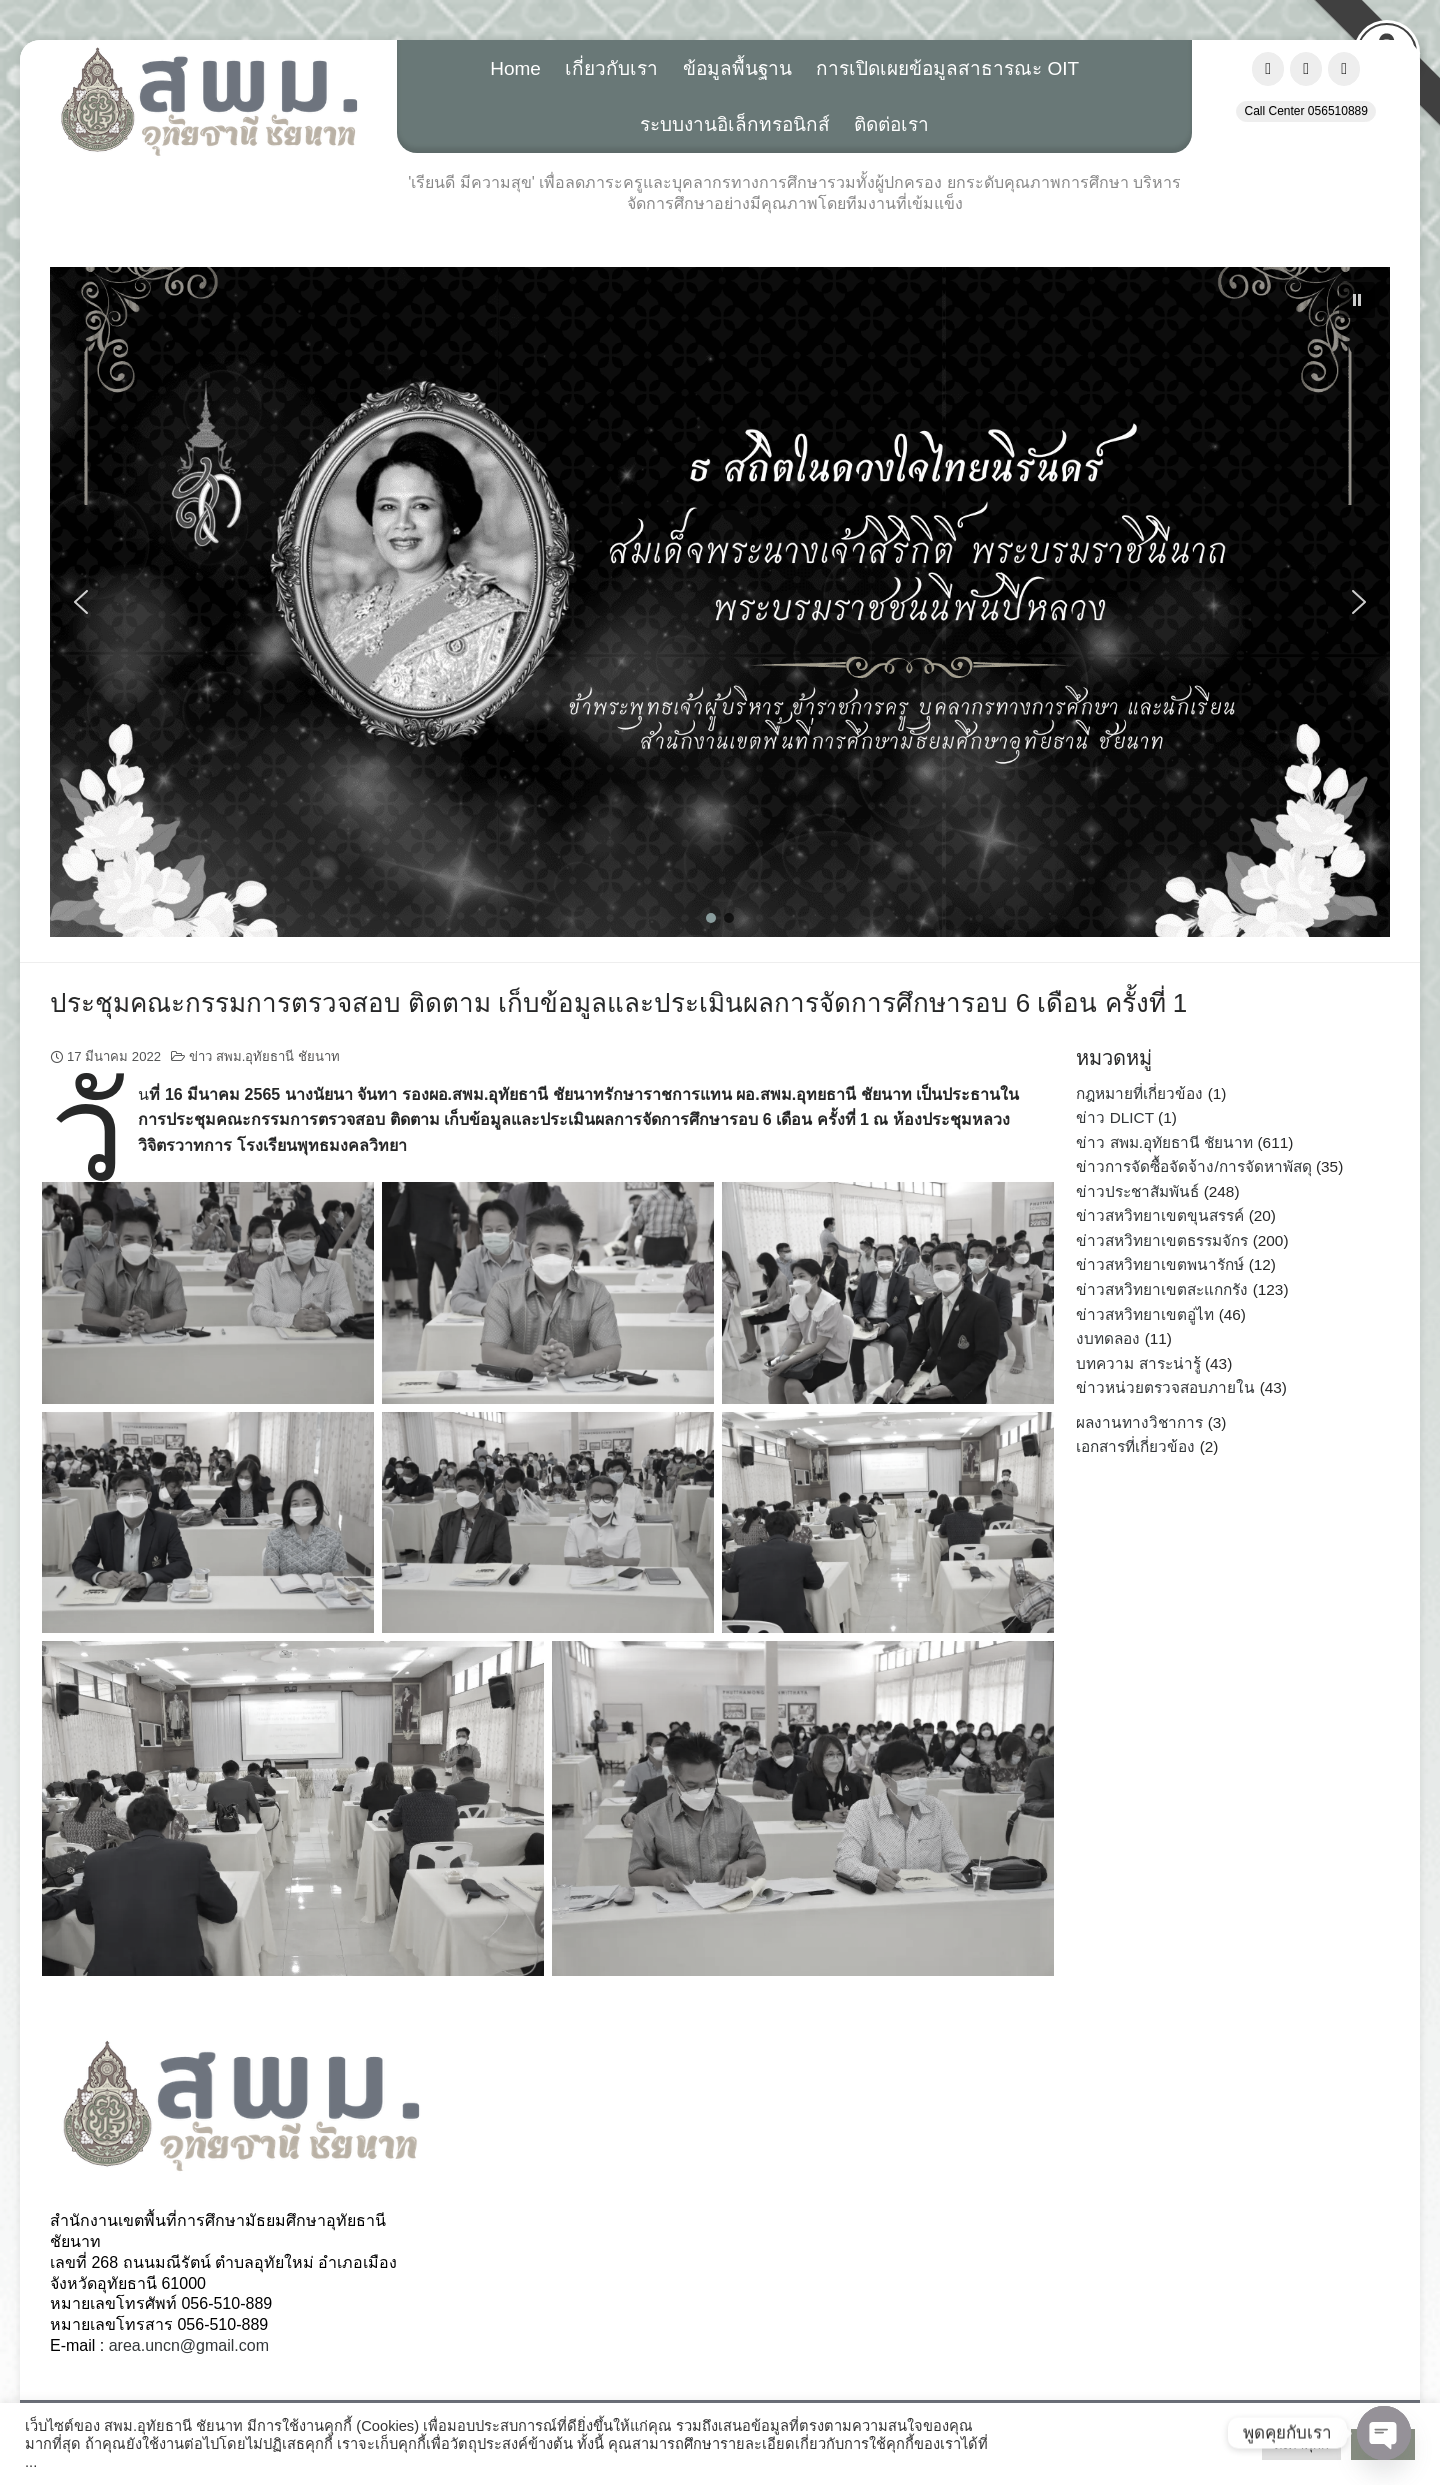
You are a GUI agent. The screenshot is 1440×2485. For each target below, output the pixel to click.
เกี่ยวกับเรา (611, 68)
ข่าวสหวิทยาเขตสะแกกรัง (1162, 1289)
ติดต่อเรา (891, 124)
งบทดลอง (1108, 1338)
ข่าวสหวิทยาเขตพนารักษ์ (1160, 1264)
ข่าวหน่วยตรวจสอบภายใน (1165, 1387)
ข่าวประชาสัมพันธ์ (1137, 1191)
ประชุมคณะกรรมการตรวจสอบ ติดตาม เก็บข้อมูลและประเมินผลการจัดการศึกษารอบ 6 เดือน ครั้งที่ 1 (618, 1003)
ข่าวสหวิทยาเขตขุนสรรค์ (1160, 1215)
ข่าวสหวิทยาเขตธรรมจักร (1162, 1240)
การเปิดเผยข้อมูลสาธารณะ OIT (947, 68)
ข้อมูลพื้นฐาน (737, 68)
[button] (720, 602)
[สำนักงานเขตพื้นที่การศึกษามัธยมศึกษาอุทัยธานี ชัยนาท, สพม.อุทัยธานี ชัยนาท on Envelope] (1344, 69)
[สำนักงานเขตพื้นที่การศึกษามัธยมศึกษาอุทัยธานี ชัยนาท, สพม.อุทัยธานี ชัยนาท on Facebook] (1268, 69)
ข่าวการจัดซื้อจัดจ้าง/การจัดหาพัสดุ (1193, 1166)
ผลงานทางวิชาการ (1139, 1422)
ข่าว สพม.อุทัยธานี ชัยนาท (264, 1056)
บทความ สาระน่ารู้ (1138, 1363)
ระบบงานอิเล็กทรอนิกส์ (735, 124)
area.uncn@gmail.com (189, 2345)
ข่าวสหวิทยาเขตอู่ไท (1145, 1314)
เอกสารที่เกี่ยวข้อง (1135, 1446)
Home (515, 68)
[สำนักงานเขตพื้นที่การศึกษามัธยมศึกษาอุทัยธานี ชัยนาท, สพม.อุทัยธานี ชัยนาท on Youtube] (1306, 69)
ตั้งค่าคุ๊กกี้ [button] (1301, 2444)
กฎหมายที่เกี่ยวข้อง (1139, 1093)
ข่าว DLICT (1114, 1117)
